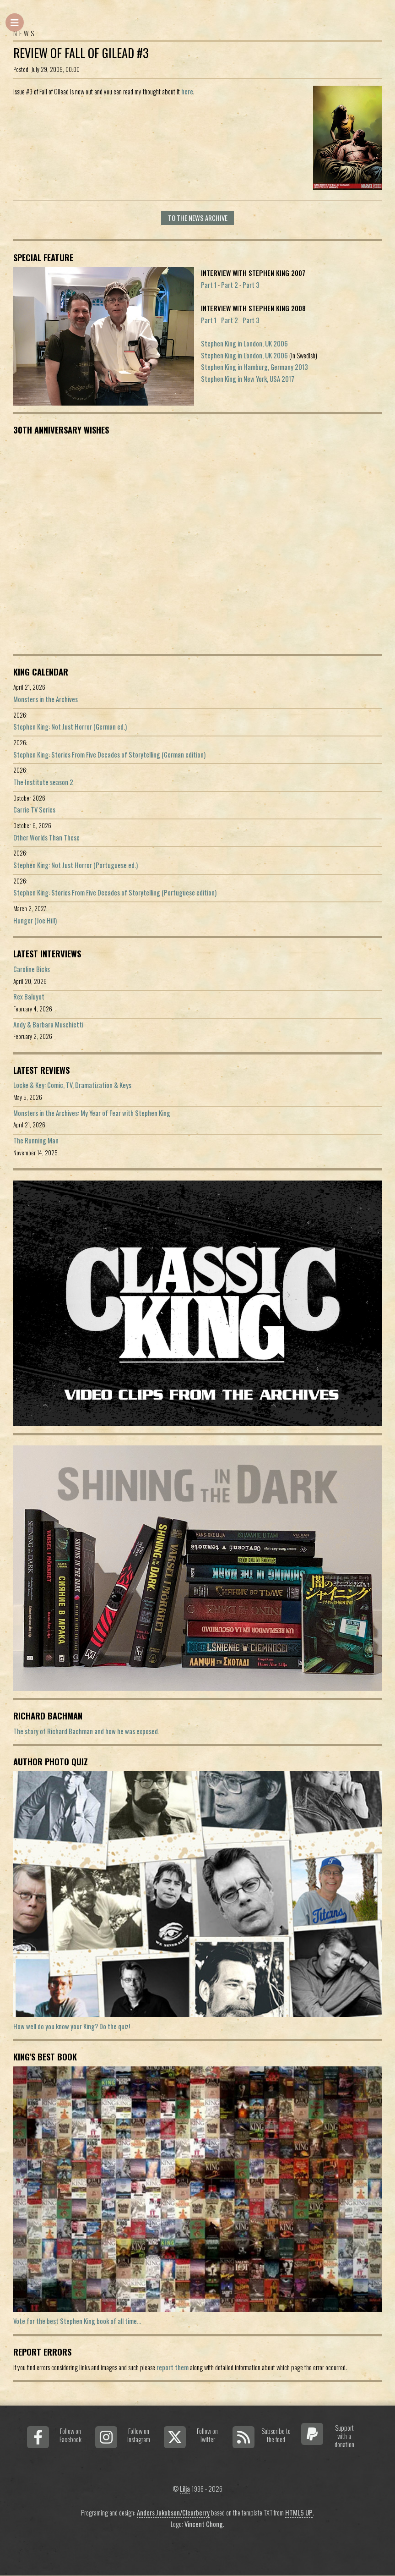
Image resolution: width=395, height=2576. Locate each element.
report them (173, 2367)
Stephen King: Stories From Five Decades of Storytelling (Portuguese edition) (114, 892)
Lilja (185, 2489)
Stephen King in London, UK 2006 (244, 343)
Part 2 (229, 285)
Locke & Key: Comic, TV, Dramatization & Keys (72, 1085)
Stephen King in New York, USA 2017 (247, 379)
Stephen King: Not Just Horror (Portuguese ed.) (75, 865)
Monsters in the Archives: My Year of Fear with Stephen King (91, 1113)
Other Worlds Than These (46, 837)
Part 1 (208, 285)
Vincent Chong (203, 2524)
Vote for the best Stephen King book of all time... (77, 2321)
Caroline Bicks (31, 969)
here (187, 91)
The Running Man (36, 1140)
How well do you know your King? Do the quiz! (71, 2026)
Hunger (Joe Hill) (35, 920)
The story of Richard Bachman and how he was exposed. (86, 1731)
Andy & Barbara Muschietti (48, 1024)
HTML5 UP (299, 2512)
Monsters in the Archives (45, 699)
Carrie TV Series (34, 809)
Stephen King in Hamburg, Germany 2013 (254, 367)
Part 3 (251, 285)
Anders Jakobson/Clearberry (173, 2512)
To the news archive (197, 218)
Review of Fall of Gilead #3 (81, 53)
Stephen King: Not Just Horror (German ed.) (70, 726)
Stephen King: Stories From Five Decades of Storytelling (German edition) (109, 754)
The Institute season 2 (43, 782)
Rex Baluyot (28, 996)
